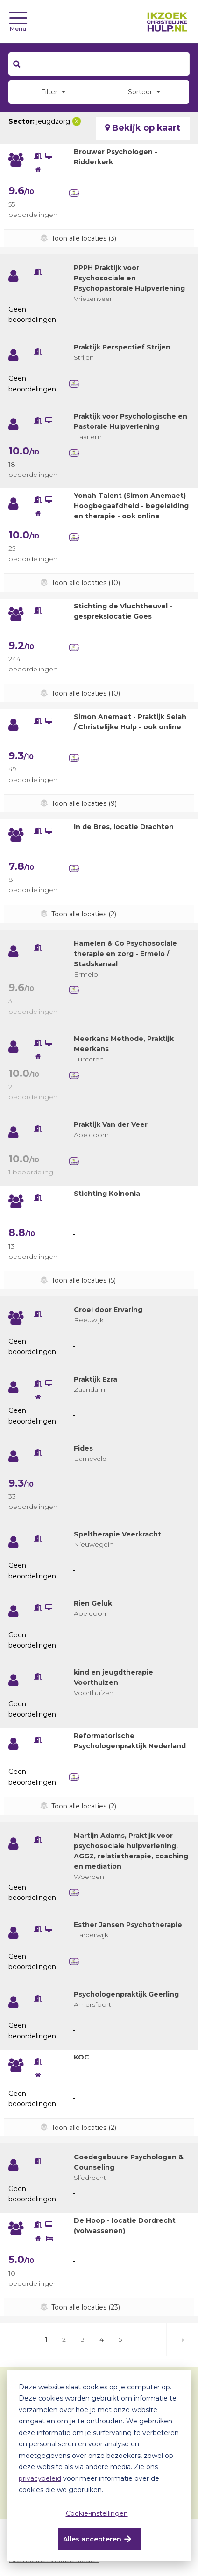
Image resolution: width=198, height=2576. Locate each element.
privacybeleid (40, 2478)
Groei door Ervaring (108, 1309)
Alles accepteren (92, 2539)
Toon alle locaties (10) (85, 583)
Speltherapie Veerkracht (117, 1534)
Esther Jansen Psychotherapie (128, 1924)
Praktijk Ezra (95, 1379)
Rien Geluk (93, 1603)
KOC (81, 2057)
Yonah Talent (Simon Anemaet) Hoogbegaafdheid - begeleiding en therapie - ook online (131, 505)
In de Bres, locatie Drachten (124, 827)
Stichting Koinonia (107, 1193)
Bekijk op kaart (142, 128)
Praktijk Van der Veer (111, 1124)
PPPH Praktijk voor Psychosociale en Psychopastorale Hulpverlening (129, 278)
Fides (83, 1448)
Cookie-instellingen (97, 2513)
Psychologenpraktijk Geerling (126, 1994)
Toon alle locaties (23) (85, 2307)
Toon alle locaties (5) (83, 1280)
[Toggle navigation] (18, 18)
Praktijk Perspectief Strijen (122, 347)
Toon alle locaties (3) (83, 238)
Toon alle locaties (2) (83, 914)
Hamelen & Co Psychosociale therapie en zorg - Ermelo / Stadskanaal (125, 953)
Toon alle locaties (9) (84, 803)
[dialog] (99, 2465)
